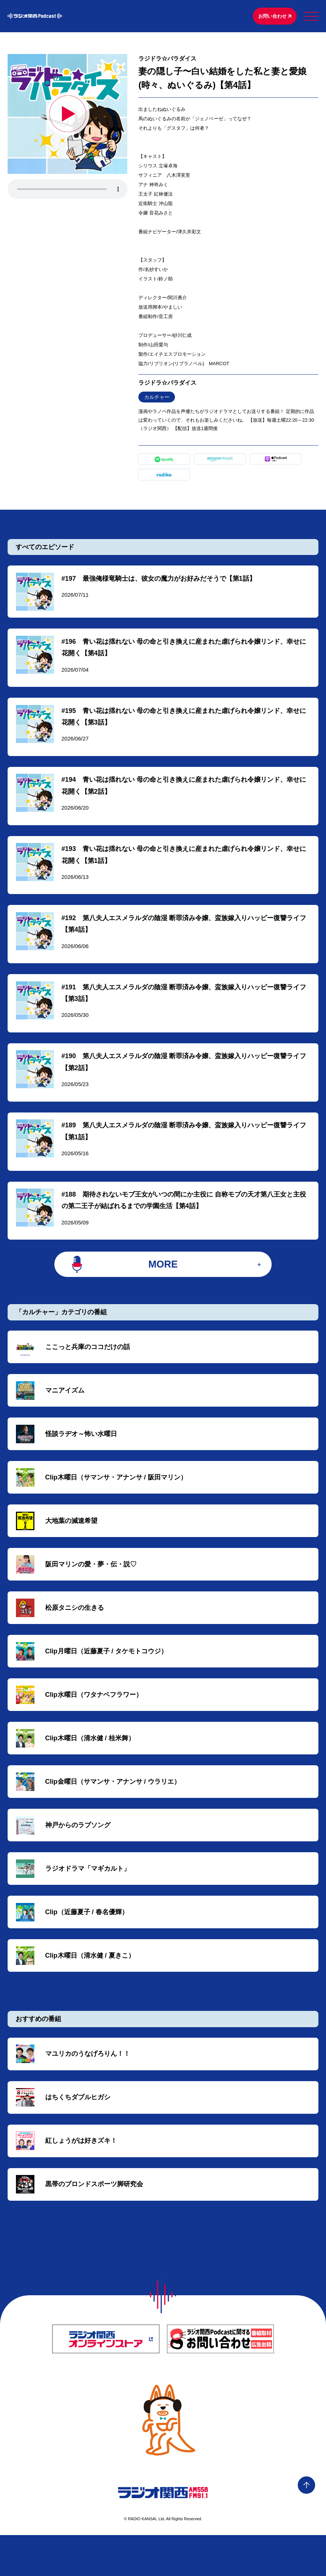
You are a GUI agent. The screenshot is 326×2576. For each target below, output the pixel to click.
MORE (163, 1282)
